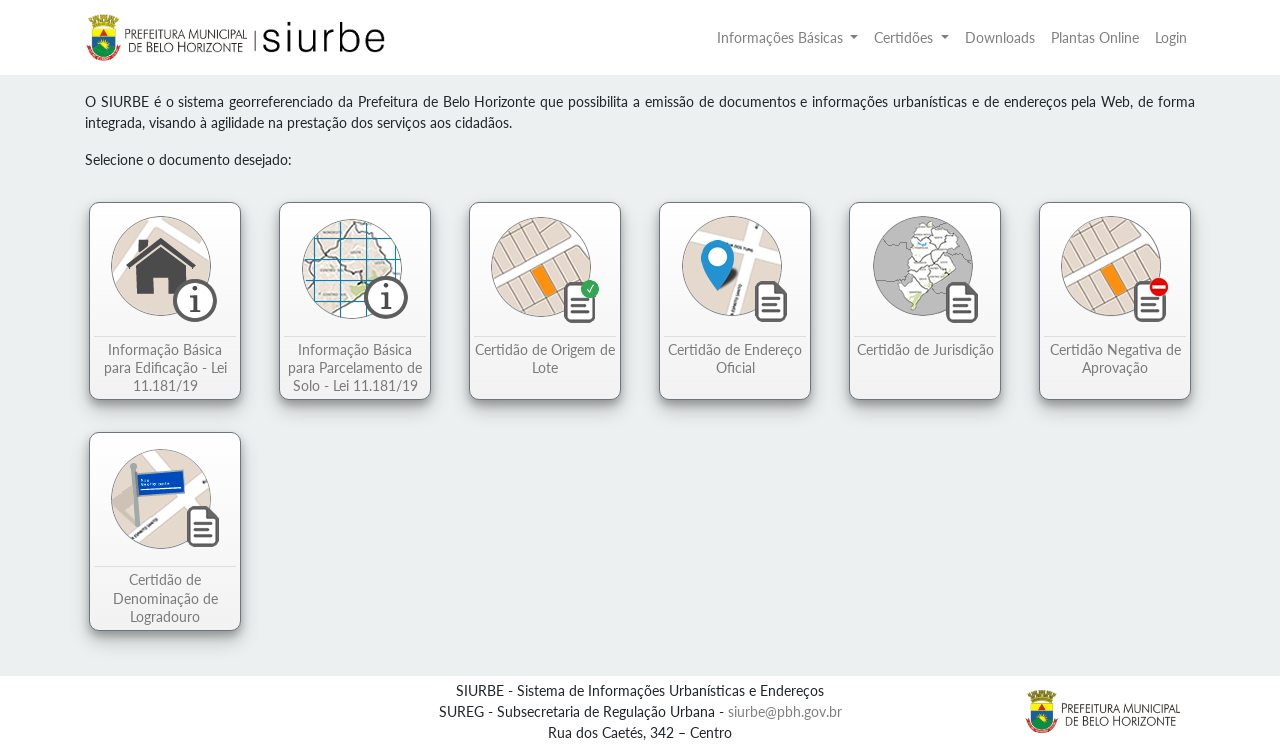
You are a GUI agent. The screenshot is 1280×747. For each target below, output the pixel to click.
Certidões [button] (905, 37)
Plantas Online (1095, 37)
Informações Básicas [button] (782, 37)
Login (1171, 37)
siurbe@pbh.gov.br (785, 711)
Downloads (1000, 37)
